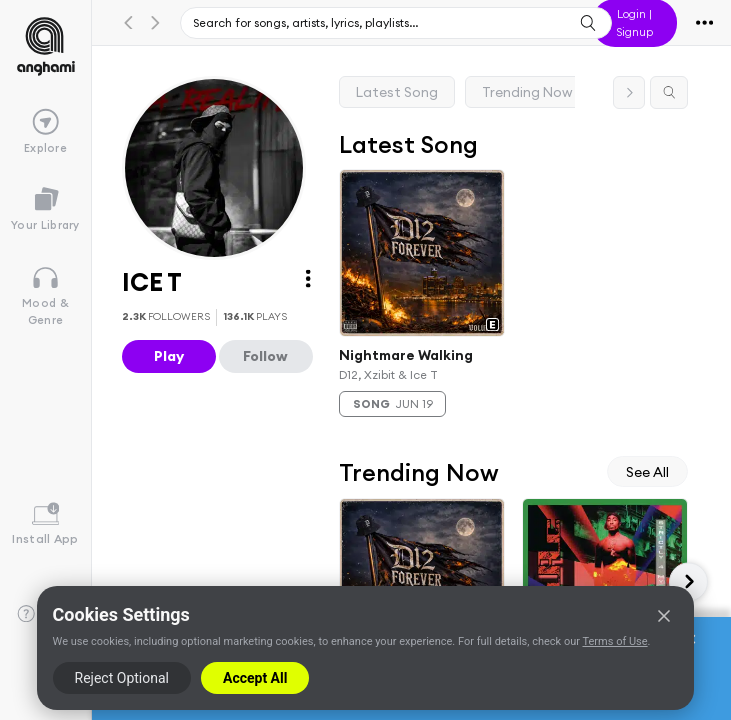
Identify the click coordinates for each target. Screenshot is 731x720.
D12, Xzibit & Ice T (388, 373)
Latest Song (397, 92)
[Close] (664, 616)
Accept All (255, 678)
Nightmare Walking (406, 355)
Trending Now (527, 92)
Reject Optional (122, 678)
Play (169, 356)
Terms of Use (614, 641)
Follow (265, 356)
